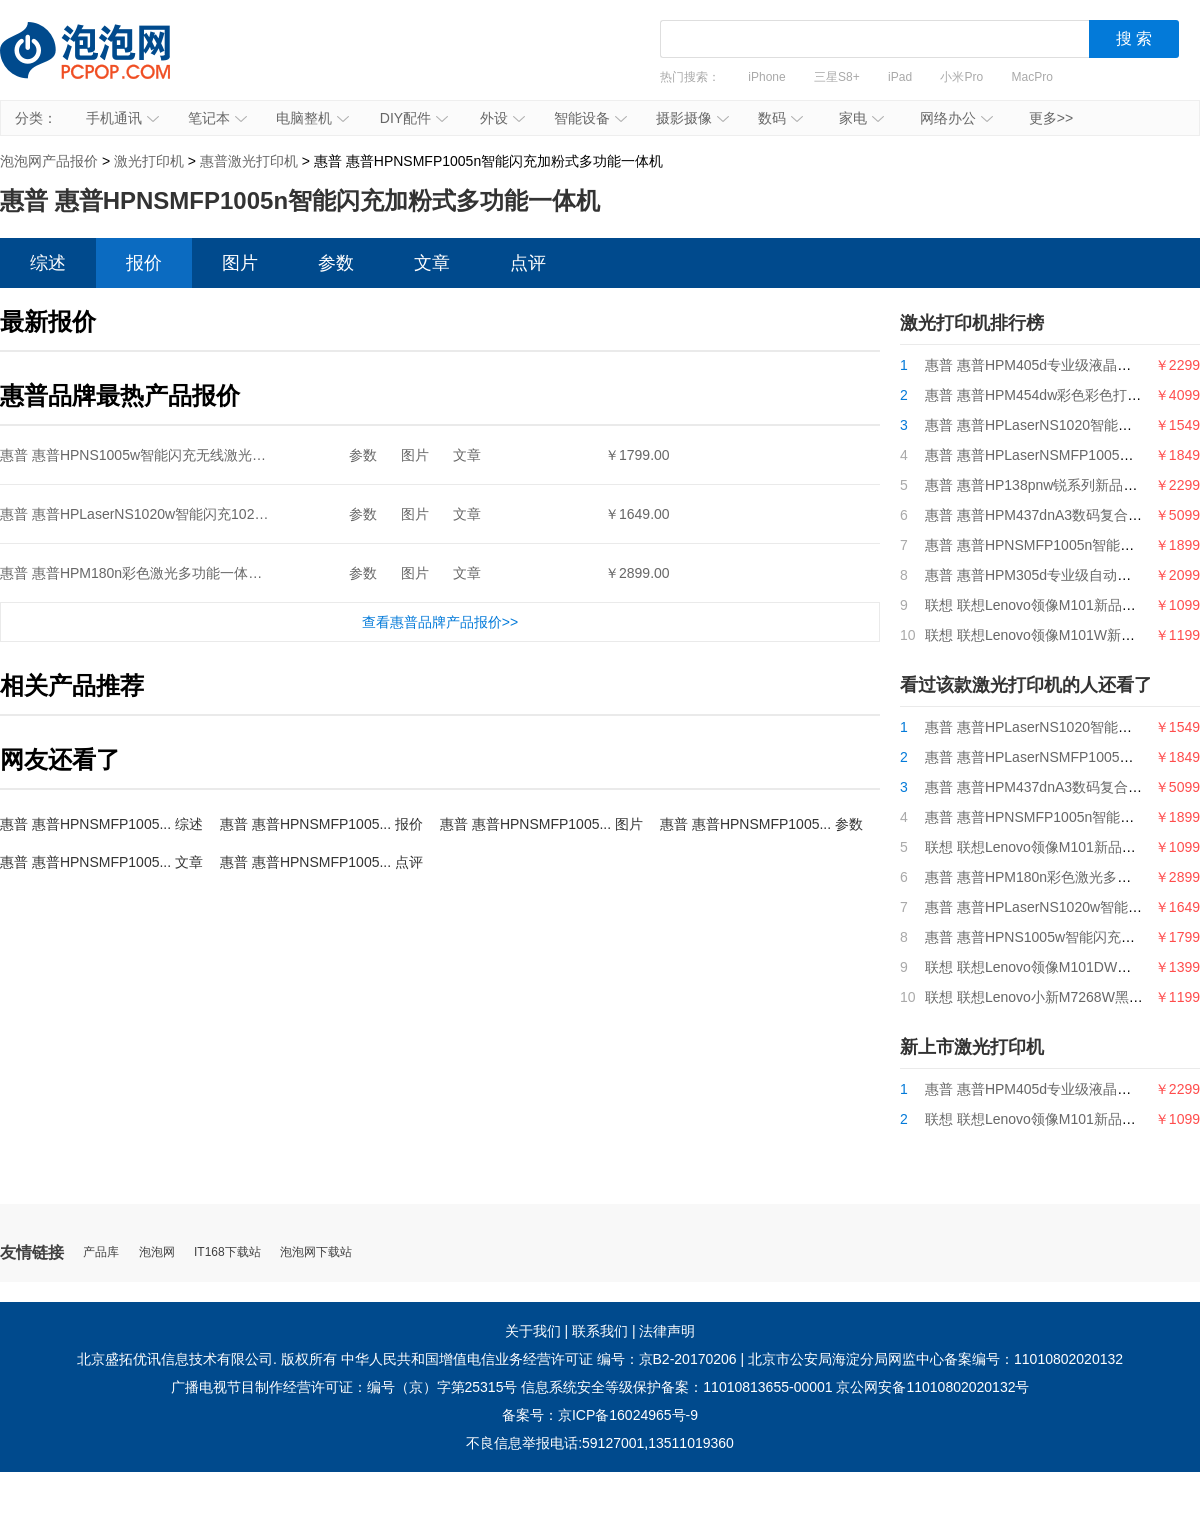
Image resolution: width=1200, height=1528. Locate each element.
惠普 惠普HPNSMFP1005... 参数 (761, 824)
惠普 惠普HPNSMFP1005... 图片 (541, 824)
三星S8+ (837, 77)
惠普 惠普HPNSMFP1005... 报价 (321, 824)
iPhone (766, 77)
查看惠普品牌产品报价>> (440, 622)
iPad (900, 77)
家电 (861, 118)
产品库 (101, 1252)
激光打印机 (149, 161)
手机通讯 (122, 118)
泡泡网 (157, 1252)
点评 (528, 263)
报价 (144, 263)
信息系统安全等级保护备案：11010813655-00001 (676, 1387)
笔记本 (217, 118)
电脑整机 (312, 118)
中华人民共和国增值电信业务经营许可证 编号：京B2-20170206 (539, 1359)
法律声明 (667, 1331)
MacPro (1032, 77)
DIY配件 (414, 118)
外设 (502, 118)
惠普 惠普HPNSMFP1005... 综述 (101, 824)
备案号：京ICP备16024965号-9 (600, 1415)
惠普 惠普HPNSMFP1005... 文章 (101, 862)
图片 (240, 263)
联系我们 (600, 1331)
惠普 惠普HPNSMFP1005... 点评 (321, 862)
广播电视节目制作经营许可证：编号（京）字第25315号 (344, 1387)
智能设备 (590, 118)
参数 (336, 263)
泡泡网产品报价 (105, 65)
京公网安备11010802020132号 (932, 1387)
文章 (432, 263)
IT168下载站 (227, 1252)
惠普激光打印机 (249, 161)
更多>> (1051, 118)
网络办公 (956, 118)
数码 (780, 118)
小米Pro (961, 77)
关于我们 (533, 1331)
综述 (48, 263)
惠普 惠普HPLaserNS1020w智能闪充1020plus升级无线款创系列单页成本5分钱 (246, 514)
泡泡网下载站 (316, 1252)
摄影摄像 (692, 118)
